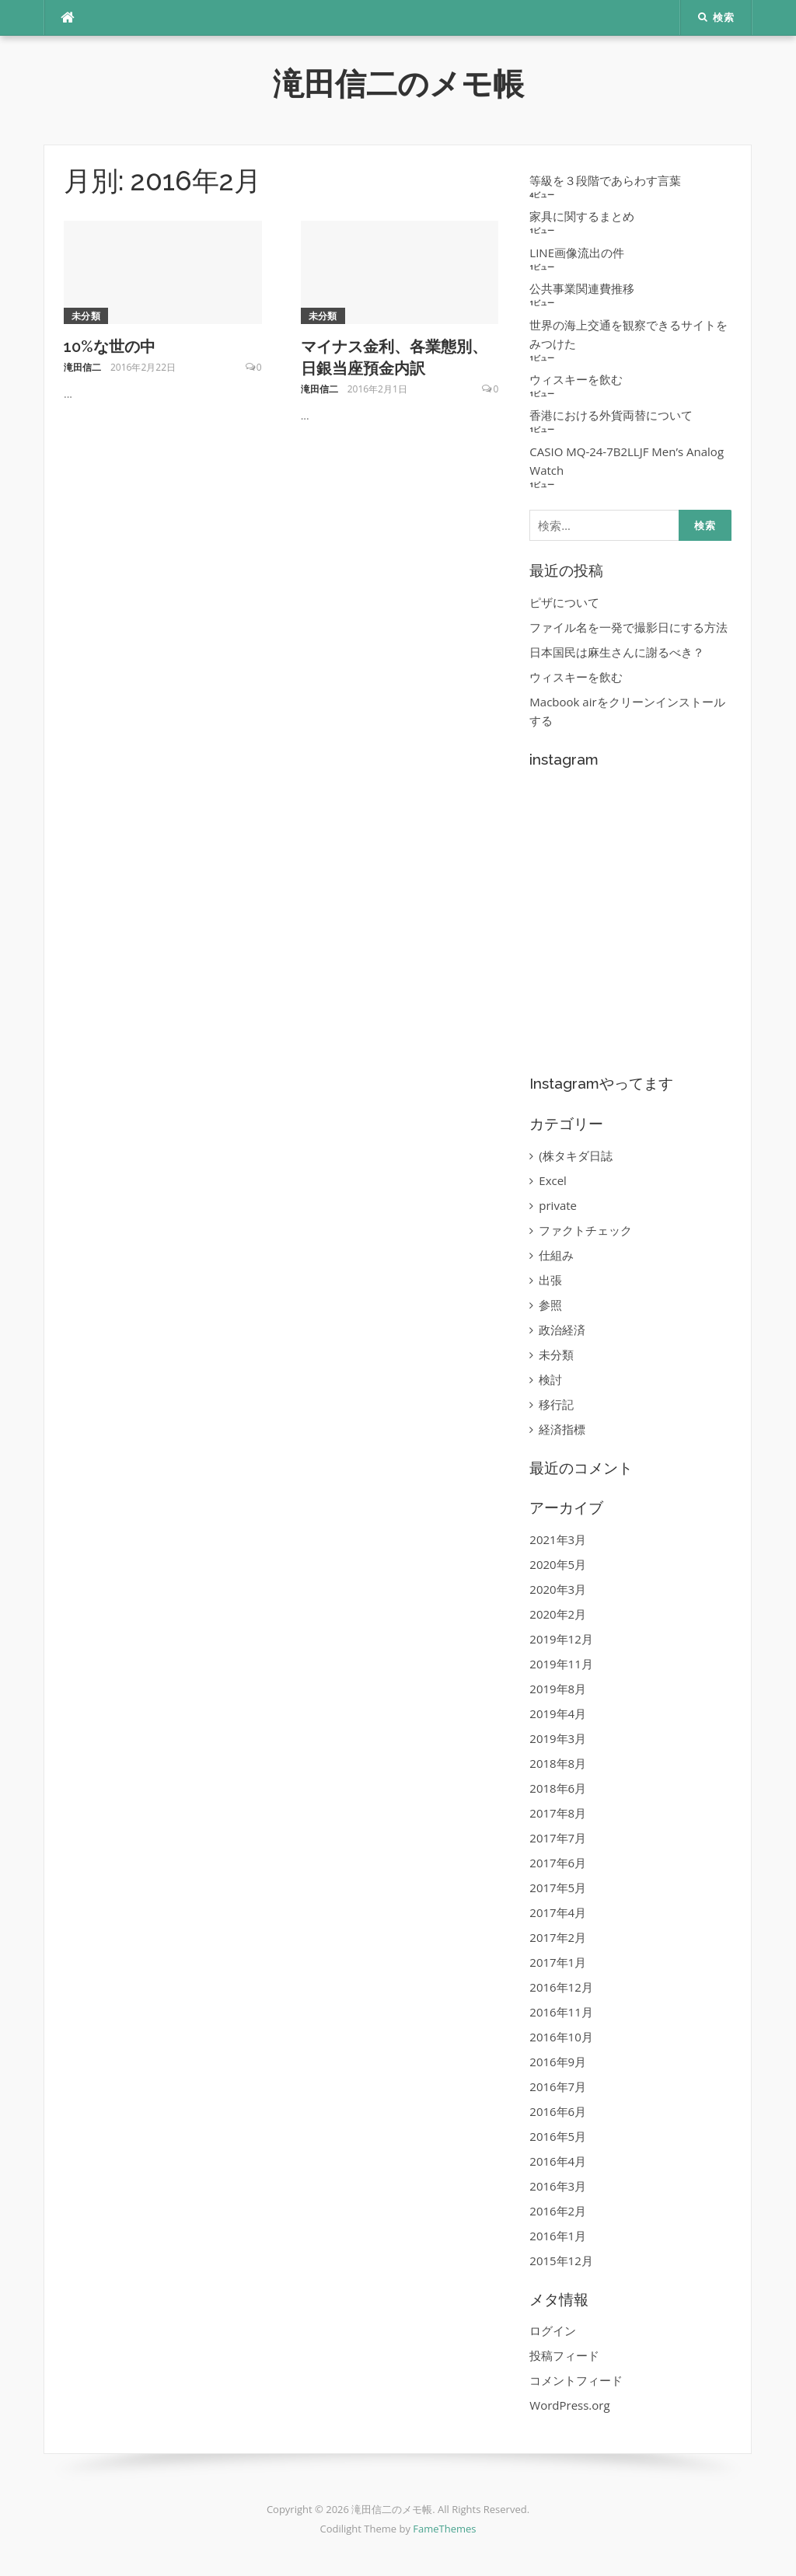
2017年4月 (557, 1912)
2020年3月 (557, 1589)
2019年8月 (557, 1688)
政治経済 (562, 1329)
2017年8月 (557, 1813)
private (558, 1205)
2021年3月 (557, 1539)
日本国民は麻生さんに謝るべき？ (616, 652)
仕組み (556, 1255)
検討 (550, 1379)
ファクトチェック (585, 1230)
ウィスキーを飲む (576, 379)
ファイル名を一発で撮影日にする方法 (628, 627)
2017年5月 (557, 1887)
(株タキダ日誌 (575, 1155)
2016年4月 (557, 2161)
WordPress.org (569, 2405)
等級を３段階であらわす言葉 (605, 180)
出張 (550, 1280)
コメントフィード (576, 2380)
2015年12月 (560, 2260)
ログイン (552, 2330)
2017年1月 (557, 1962)
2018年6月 (557, 1788)
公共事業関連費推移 (581, 288)
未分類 (86, 315)
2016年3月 (557, 2186)
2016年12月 (560, 1987)
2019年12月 (560, 1639)
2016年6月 (557, 2111)
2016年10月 (560, 2036)
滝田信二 (82, 367)
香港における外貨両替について (611, 415)
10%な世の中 (109, 346)
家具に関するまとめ (581, 216)
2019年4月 (557, 1713)
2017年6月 (557, 1862)
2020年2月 (557, 1614)
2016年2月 (557, 2211)
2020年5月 (557, 1564)
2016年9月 (557, 2061)
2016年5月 (557, 2136)
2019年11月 (560, 1663)
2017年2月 (557, 1937)
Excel (553, 1180)
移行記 (556, 1404)
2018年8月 (557, 1763)
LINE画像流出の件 (576, 252)
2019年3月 (557, 1738)
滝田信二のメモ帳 (398, 83)
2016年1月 (557, 2235)
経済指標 (562, 1429)
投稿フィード (564, 2355)
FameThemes (444, 2529)
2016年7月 (557, 2086)
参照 (550, 1304)
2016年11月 (560, 2012)
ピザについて (564, 602)
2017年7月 (557, 1838)
